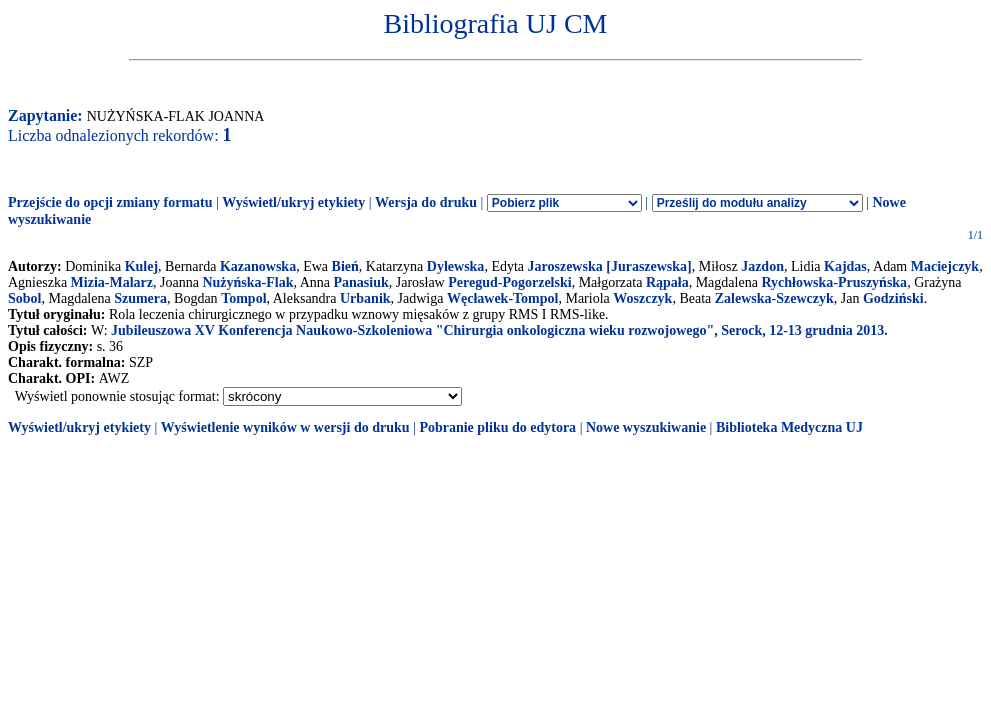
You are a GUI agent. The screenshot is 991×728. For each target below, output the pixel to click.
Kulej (141, 266)
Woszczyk (642, 298)
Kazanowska (258, 266)
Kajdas (845, 266)
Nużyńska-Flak (247, 282)
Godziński (893, 298)
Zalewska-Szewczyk (774, 298)
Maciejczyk (945, 266)
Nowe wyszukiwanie (646, 427)
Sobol (24, 298)
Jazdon (762, 266)
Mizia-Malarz (112, 282)
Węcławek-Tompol (502, 298)
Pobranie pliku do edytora (497, 427)
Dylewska (456, 266)
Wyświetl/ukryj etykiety (293, 202)
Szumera (140, 298)
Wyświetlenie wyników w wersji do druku (285, 427)
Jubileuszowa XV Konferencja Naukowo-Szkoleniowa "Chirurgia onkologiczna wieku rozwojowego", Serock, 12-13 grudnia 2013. (499, 330)
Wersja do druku (426, 202)
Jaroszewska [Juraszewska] (610, 266)
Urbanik (365, 298)
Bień (345, 266)
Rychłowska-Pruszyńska (834, 282)
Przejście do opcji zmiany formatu (110, 202)
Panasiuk (360, 282)
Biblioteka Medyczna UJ (789, 427)
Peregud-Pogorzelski (509, 282)
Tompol (243, 298)
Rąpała (667, 282)
